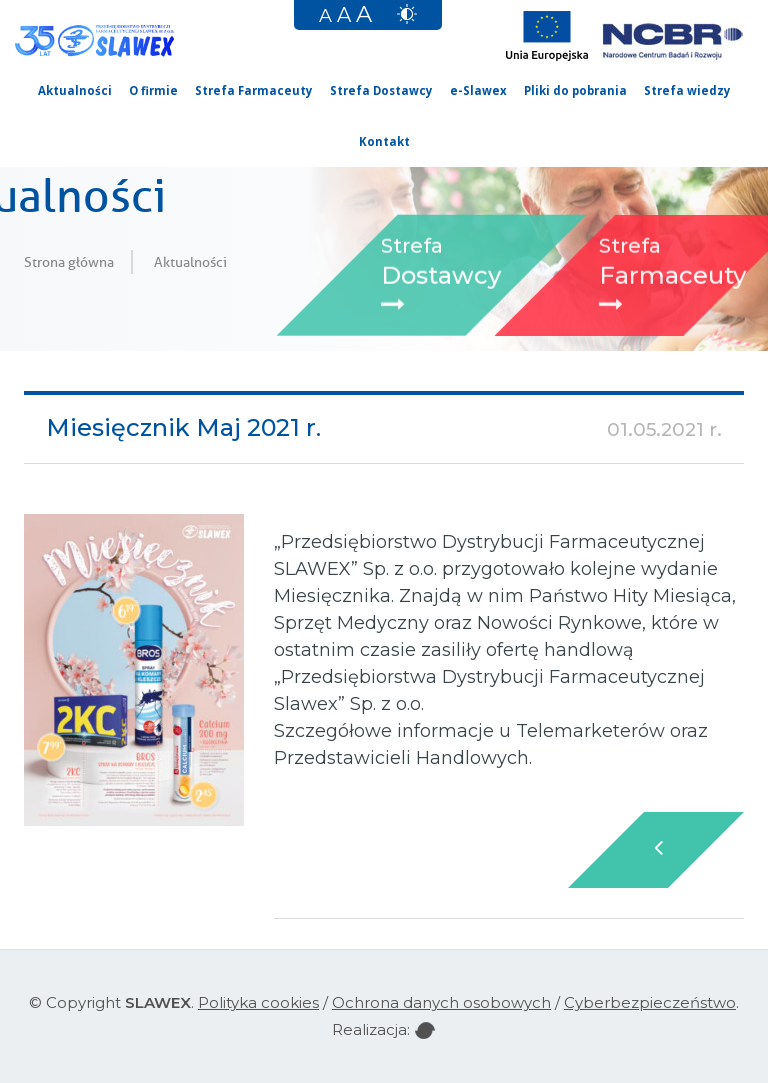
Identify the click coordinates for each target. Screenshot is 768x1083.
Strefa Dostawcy (381, 90)
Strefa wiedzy (687, 90)
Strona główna (69, 262)
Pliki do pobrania (575, 90)
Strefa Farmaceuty (254, 90)
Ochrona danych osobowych (441, 1002)
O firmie (153, 90)
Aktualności (75, 90)
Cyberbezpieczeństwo (650, 1002)
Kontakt (384, 141)
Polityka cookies (258, 1002)
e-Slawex (478, 90)
